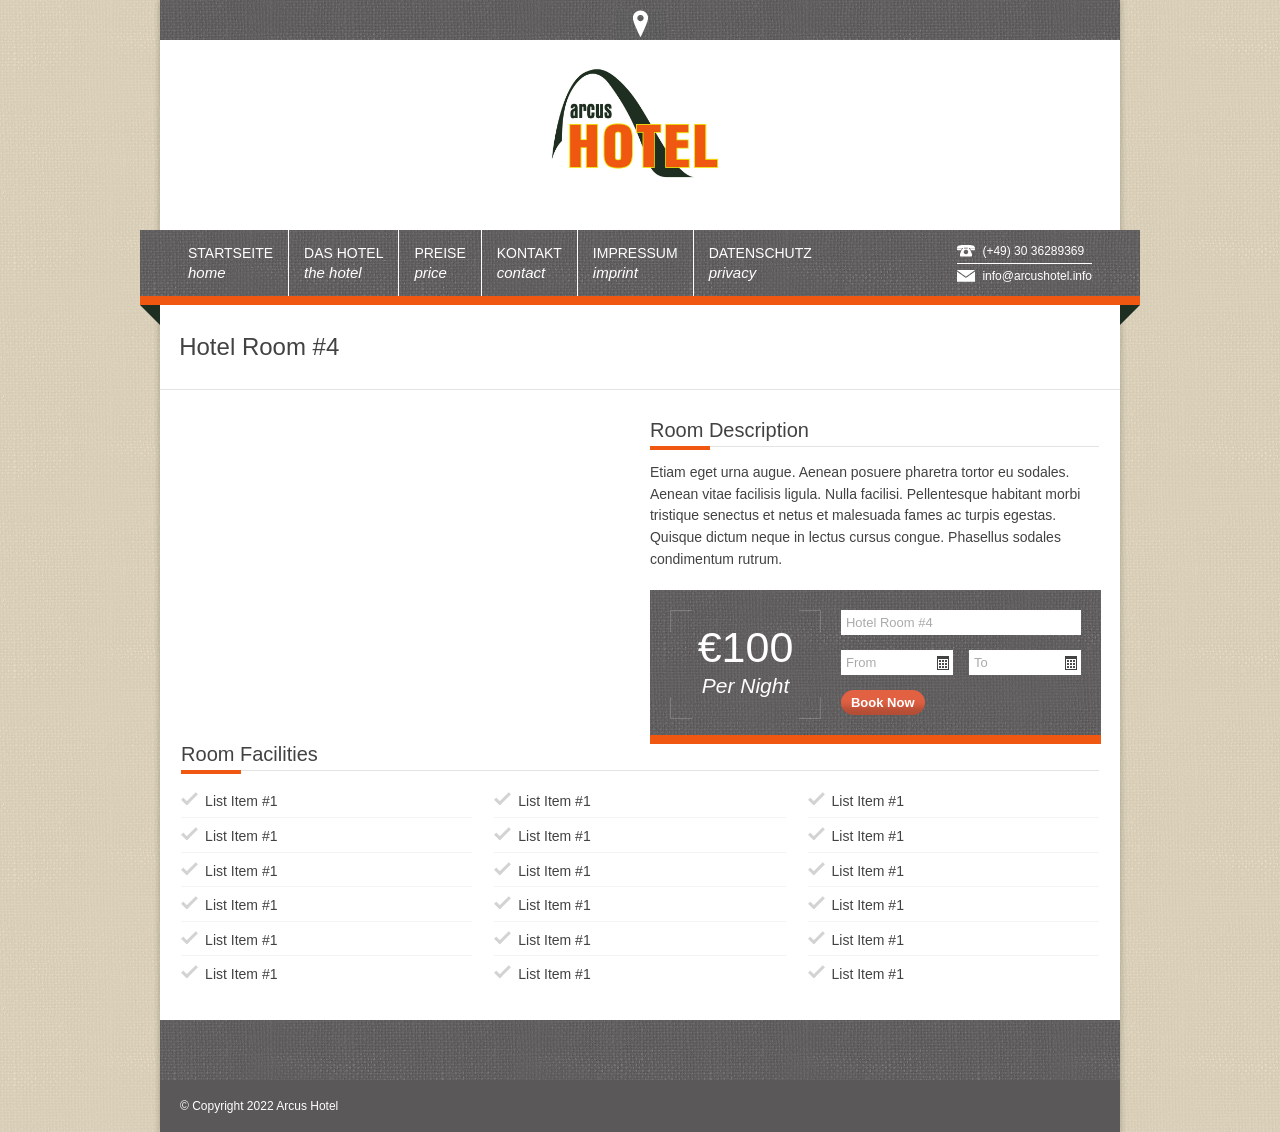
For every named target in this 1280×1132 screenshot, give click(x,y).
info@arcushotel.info (1037, 276)
